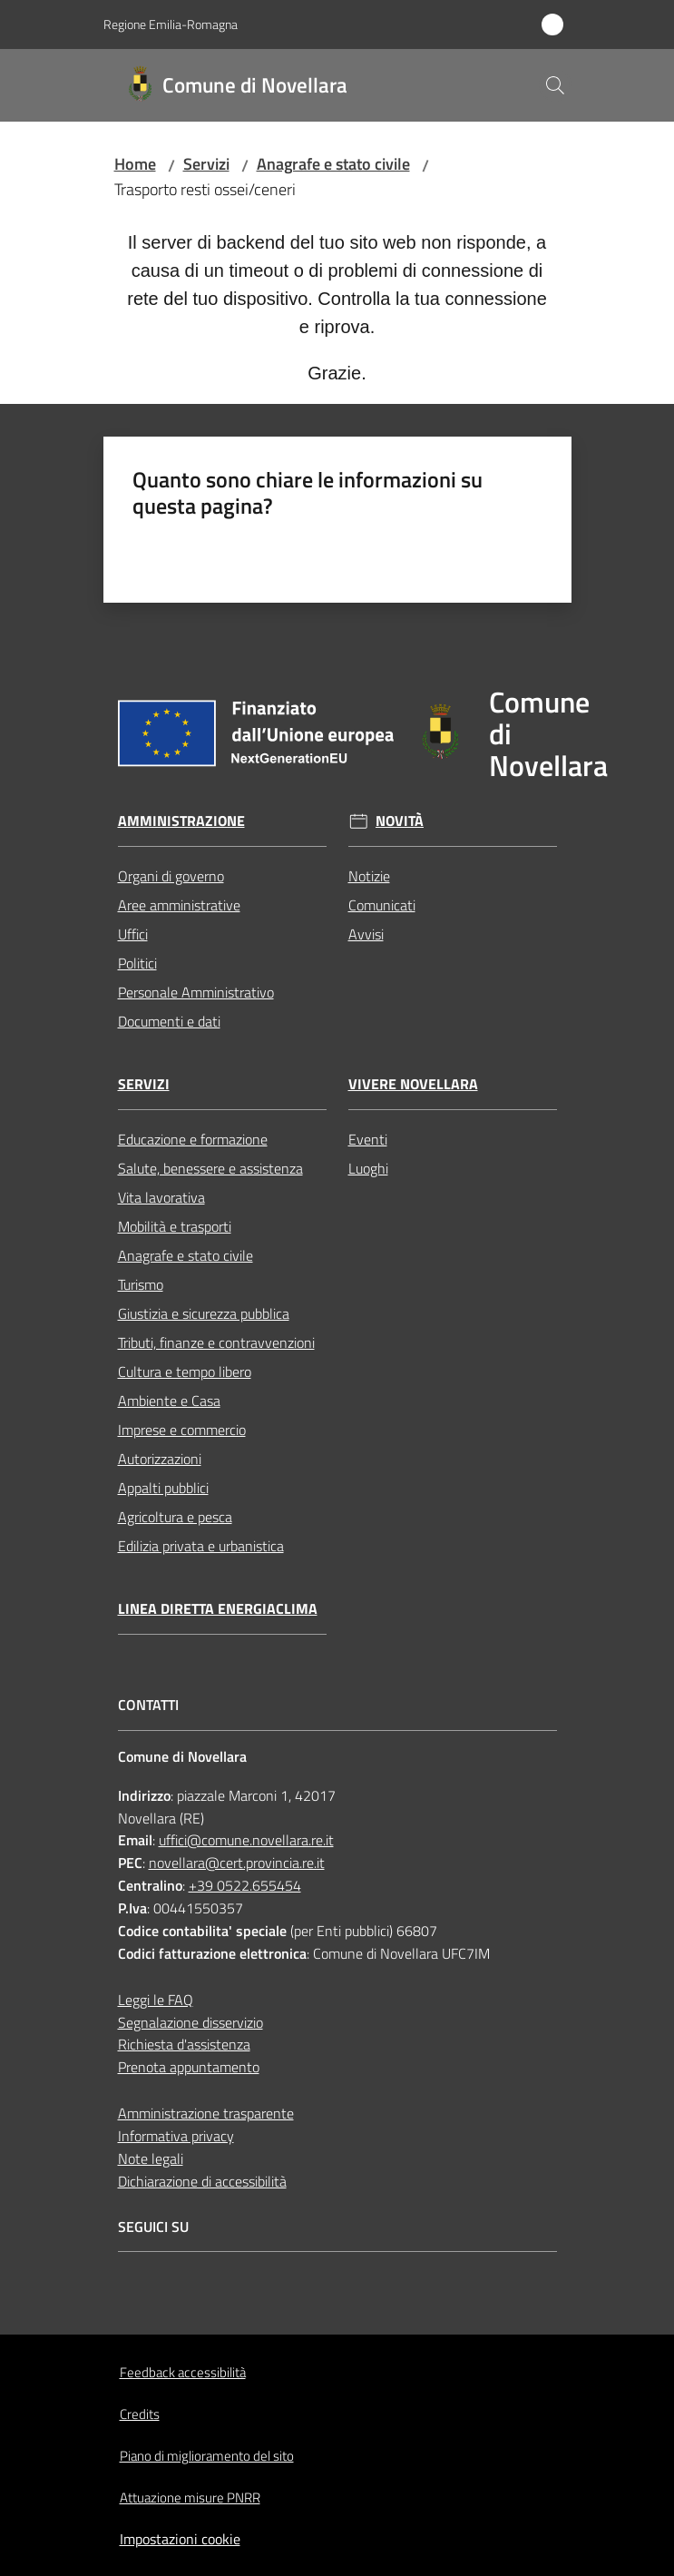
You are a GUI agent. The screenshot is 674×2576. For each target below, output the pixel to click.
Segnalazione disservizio (190, 2022)
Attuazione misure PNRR (190, 2497)
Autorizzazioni (159, 1459)
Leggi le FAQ (155, 2000)
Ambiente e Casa (169, 1400)
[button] (555, 85)
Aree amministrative (179, 905)
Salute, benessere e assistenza (210, 1168)
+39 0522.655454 (245, 1885)
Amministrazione (181, 821)
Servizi (206, 164)
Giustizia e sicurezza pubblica (203, 1313)
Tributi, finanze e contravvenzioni (216, 1342)
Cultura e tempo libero (184, 1371)
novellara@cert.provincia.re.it (237, 1862)
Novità (400, 821)
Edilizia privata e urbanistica (201, 1546)
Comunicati (381, 905)
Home (135, 164)
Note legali (150, 2158)
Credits (140, 2414)
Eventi (367, 1139)
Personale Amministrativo (196, 992)
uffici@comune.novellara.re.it (246, 1840)
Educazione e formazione (193, 1139)
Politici (137, 963)
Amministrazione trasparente (206, 2113)
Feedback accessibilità (183, 2372)
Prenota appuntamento (188, 2067)
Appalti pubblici (163, 1488)
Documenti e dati (169, 1021)
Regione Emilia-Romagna (170, 24)
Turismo (140, 1284)
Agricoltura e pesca (175, 1517)
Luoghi (368, 1168)
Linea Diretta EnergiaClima (217, 1608)
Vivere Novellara (413, 1084)
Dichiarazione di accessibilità (202, 2181)
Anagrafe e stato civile (333, 164)
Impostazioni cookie (180, 2539)
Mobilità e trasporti (174, 1226)
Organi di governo (171, 876)
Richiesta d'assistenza (184, 2044)
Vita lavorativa (161, 1197)
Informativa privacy (176, 2136)
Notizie (369, 876)
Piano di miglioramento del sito (207, 2455)
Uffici (133, 934)
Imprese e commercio (182, 1429)
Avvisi (366, 934)
